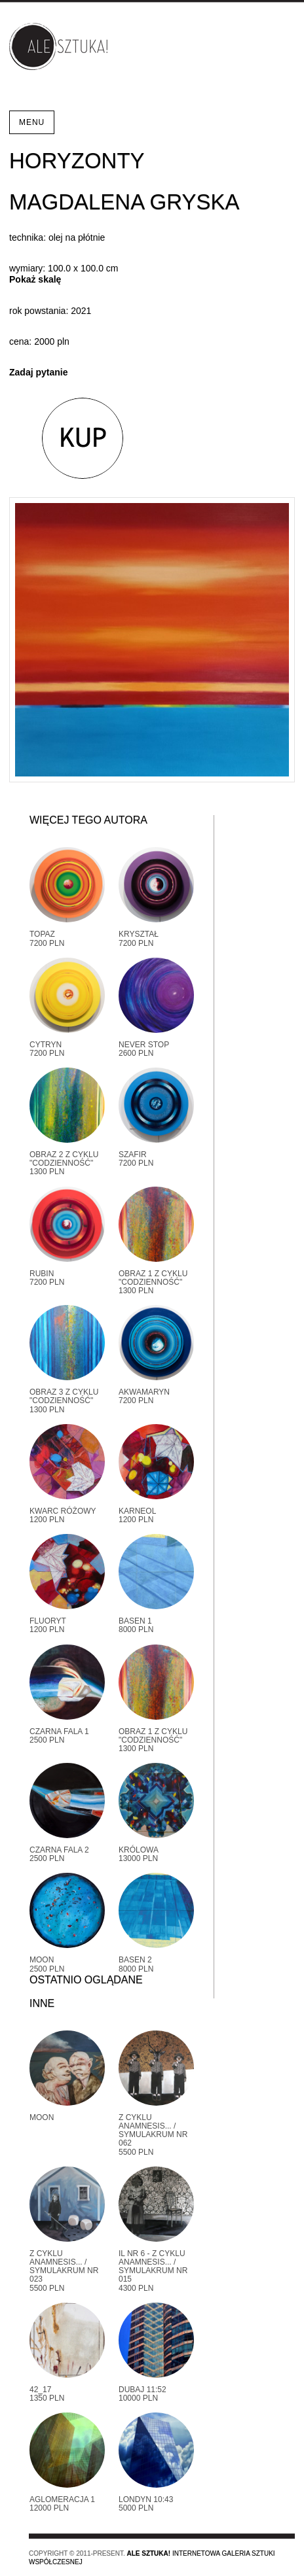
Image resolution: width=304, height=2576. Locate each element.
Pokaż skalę (35, 279)
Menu (32, 122)
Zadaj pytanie (38, 372)
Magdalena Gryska (124, 202)
